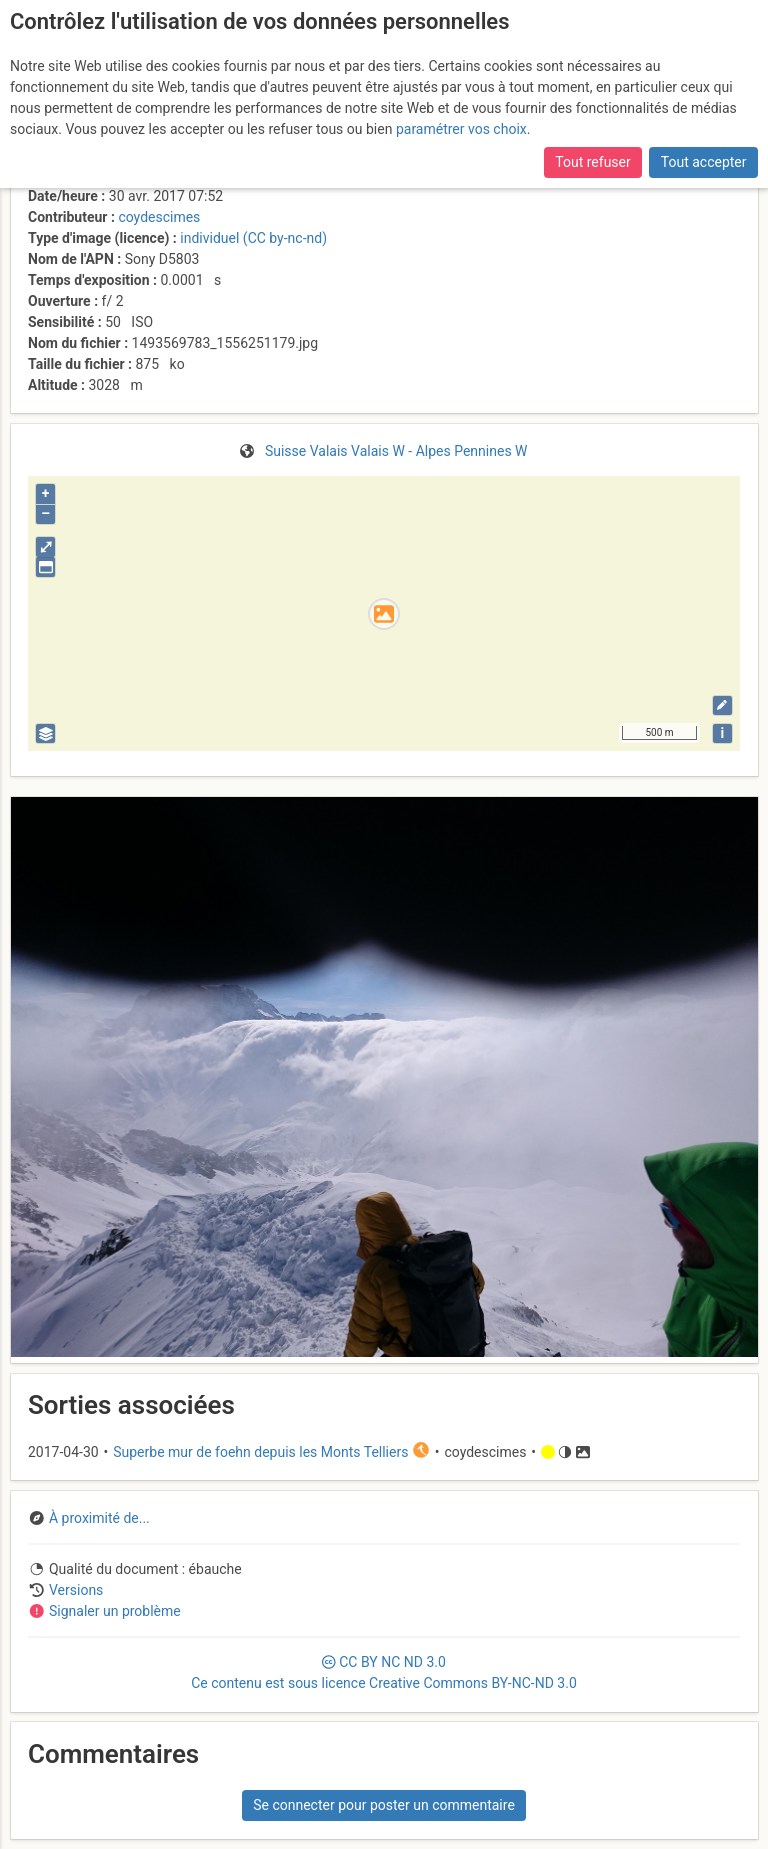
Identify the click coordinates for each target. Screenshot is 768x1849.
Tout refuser (592, 162)
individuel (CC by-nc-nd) (253, 238)
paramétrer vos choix (461, 129)
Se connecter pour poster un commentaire (384, 1805)
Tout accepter (704, 162)
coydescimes (159, 217)
